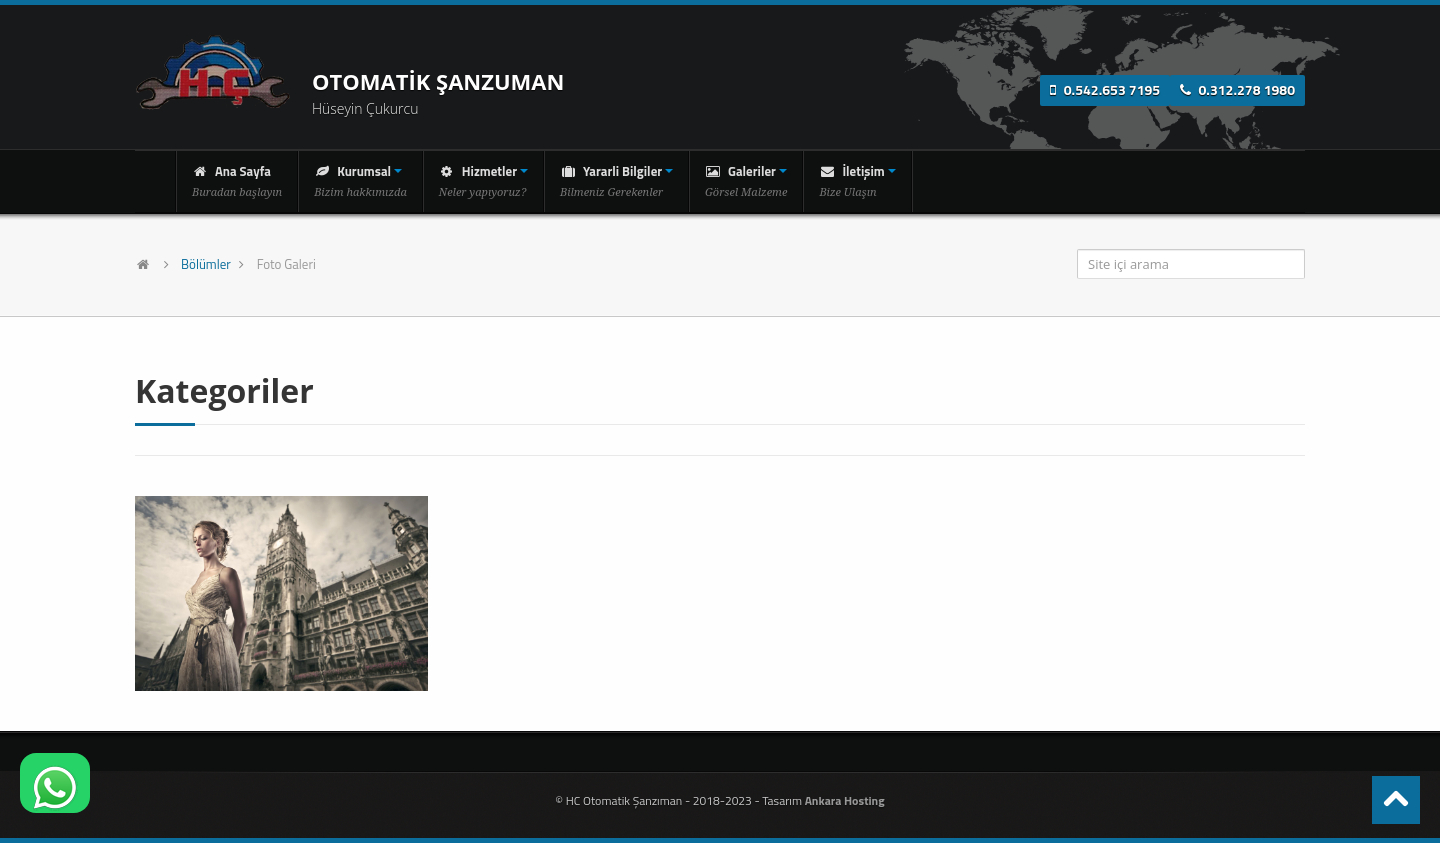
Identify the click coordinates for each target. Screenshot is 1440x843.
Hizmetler (483, 180)
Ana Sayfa (237, 180)
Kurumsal (360, 180)
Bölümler (206, 264)
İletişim (857, 180)
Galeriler (746, 180)
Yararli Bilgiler (616, 180)
